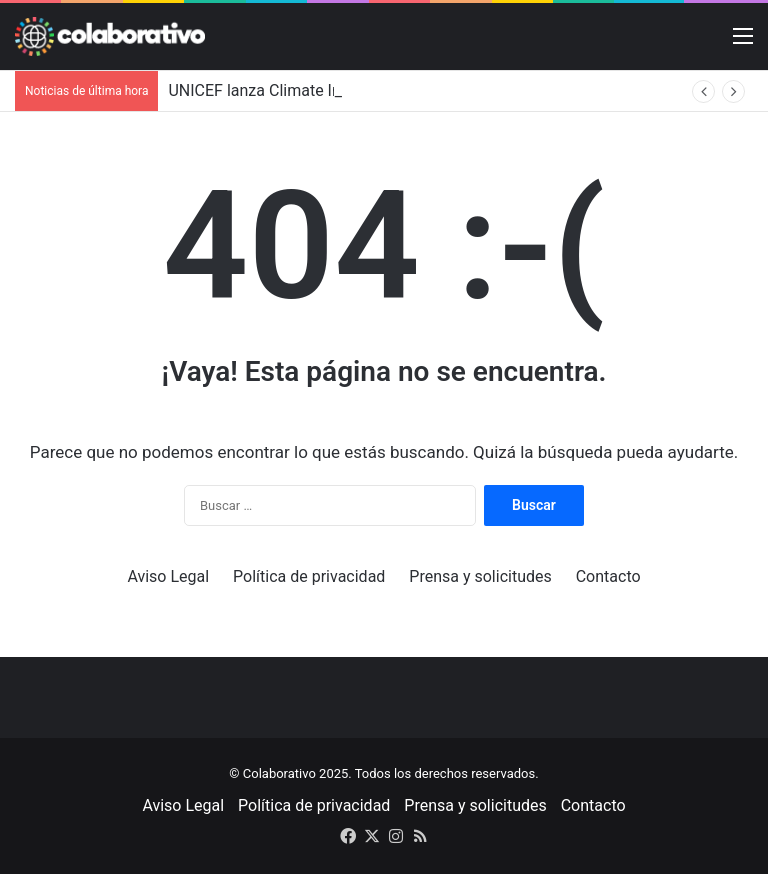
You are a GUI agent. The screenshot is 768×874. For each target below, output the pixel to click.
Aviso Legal (168, 576)
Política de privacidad (309, 576)
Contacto (608, 576)
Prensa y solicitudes (480, 576)
